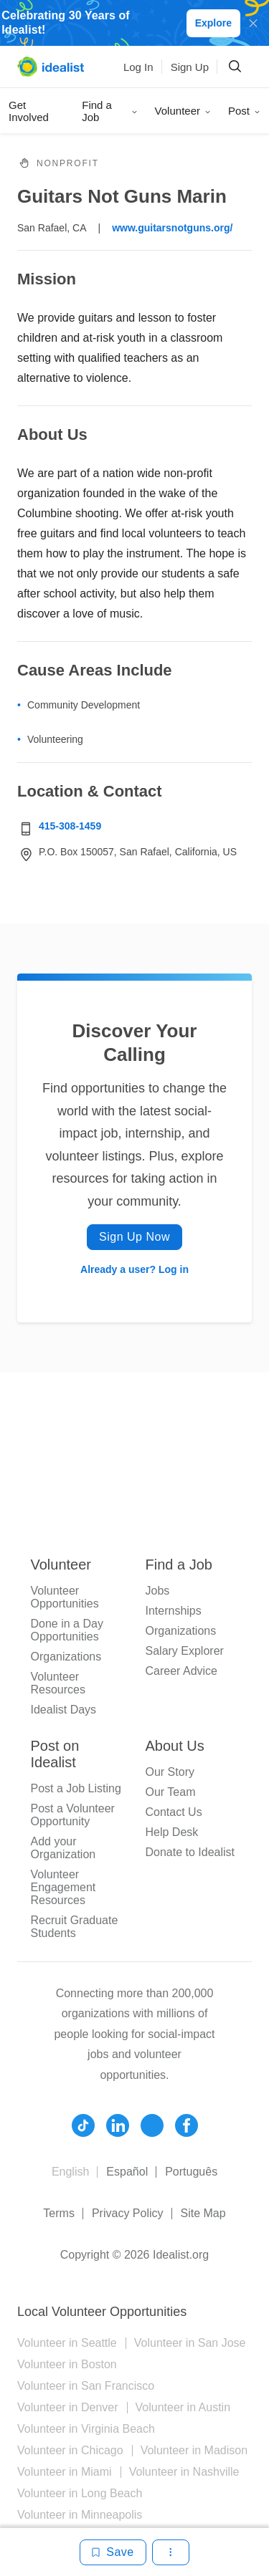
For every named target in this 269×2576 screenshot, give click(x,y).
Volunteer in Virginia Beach (86, 2429)
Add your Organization (63, 1847)
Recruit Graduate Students (74, 1926)
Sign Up (190, 67)
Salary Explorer (185, 1651)
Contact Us (174, 1812)
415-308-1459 (70, 826)
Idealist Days (64, 1709)
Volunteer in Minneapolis (79, 2515)
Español (127, 2172)
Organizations (66, 1656)
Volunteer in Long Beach (79, 2493)
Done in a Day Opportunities (67, 1630)
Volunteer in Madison (194, 2450)
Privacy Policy (128, 2213)
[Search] (234, 66)
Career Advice (182, 1671)
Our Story (170, 1772)
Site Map (203, 2213)
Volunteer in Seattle (67, 2343)
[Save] (113, 2552)
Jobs (158, 1591)
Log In (138, 67)
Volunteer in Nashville (184, 2472)
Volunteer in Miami (64, 2472)
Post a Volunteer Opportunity (73, 1814)
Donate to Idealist (190, 1852)
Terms (59, 2213)
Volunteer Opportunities (65, 1597)
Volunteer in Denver (67, 2407)
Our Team (171, 1792)
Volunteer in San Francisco (85, 2386)
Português (191, 2172)
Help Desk (172, 1832)
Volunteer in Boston (67, 2364)
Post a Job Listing (76, 1788)
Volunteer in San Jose (190, 2343)
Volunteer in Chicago (70, 2450)
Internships (174, 1611)
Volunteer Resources (58, 1683)
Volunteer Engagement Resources (63, 1887)
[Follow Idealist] (83, 2125)
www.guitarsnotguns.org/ (172, 228)
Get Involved (29, 111)
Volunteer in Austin (183, 2407)
